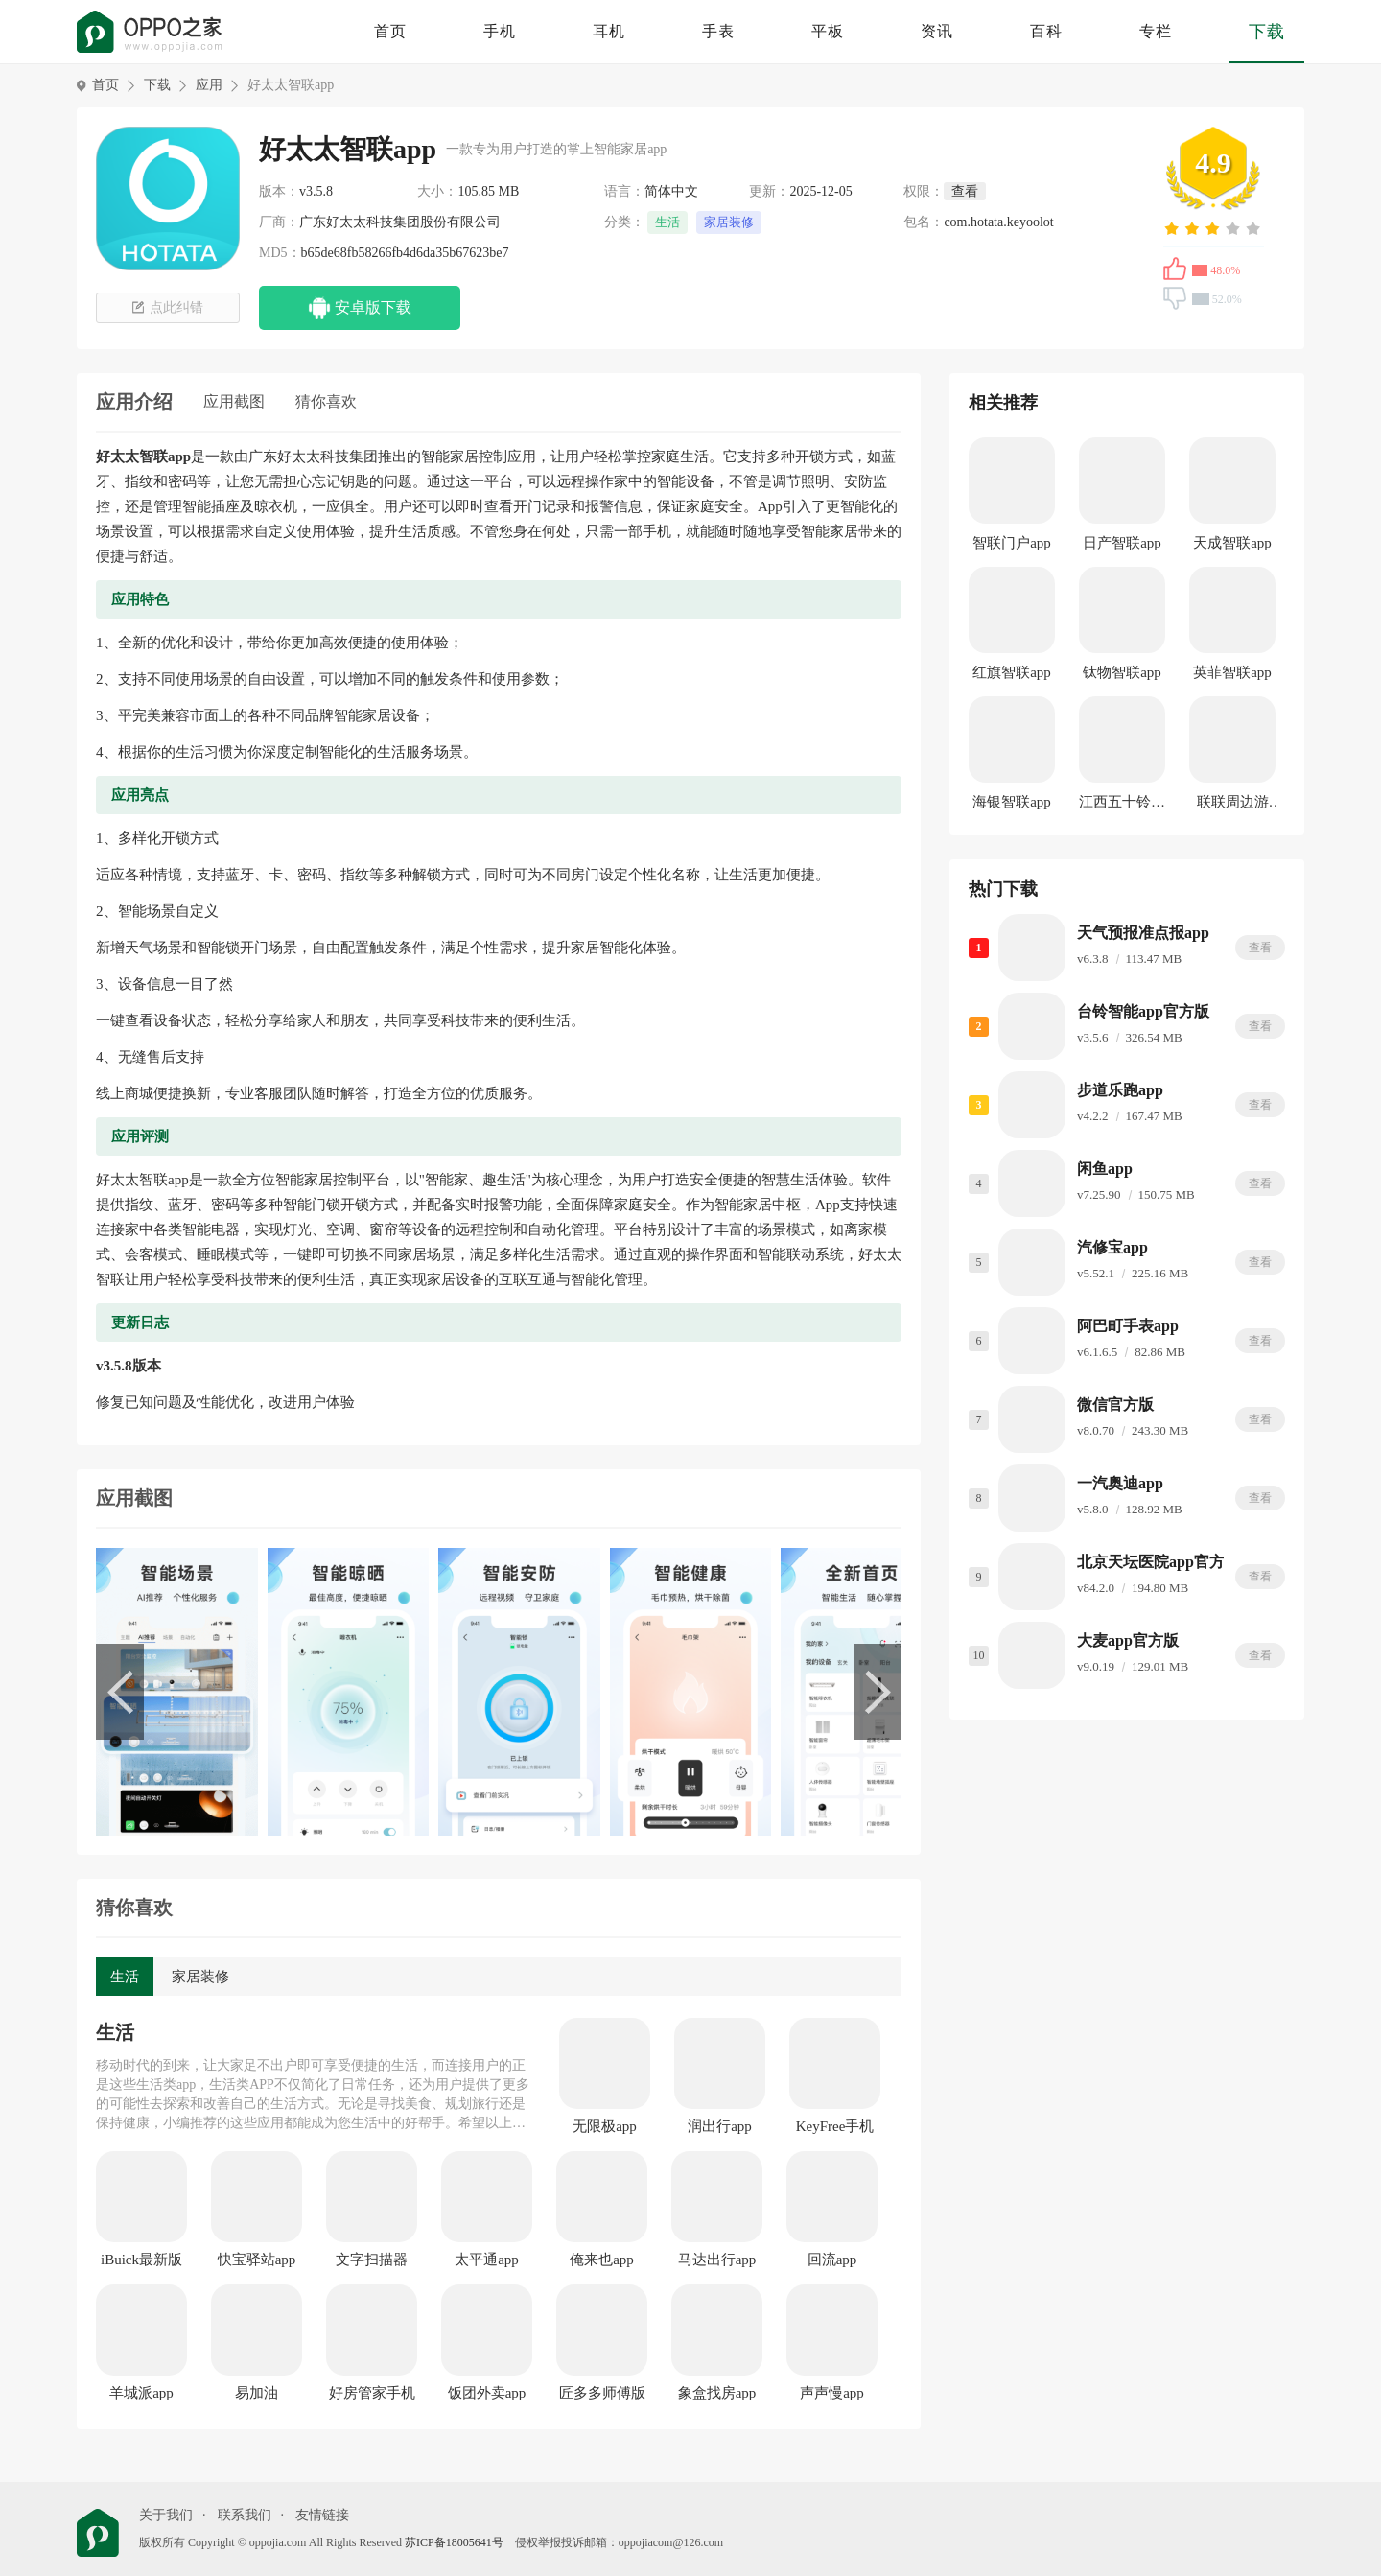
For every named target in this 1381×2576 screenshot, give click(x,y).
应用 (209, 85)
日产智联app (1122, 542)
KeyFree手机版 (835, 2127)
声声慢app (832, 2392)
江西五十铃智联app (1122, 805)
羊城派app (141, 2392)
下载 (1267, 31)
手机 (499, 31)
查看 (1260, 947)
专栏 (1155, 31)
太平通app (487, 2259)
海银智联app (1011, 801)
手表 (718, 31)
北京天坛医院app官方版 (1158, 1562)
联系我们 (244, 2515)
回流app (832, 2259)
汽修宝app (1112, 1247)
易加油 (256, 2392)
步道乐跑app (1120, 1090)
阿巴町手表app (1128, 1326)
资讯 (937, 31)
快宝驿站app (257, 2259)
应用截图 (234, 401)
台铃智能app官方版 (1143, 1011)
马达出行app (717, 2259)
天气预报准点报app (1143, 933)
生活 (667, 222)
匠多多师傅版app (602, 2393)
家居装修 (729, 222)
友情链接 (322, 2515)
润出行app (720, 2126)
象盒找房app (717, 2392)
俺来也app (602, 2259)
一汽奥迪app (1120, 1483)
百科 (1046, 31)
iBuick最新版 (141, 2259)
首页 (390, 31)
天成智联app (1232, 542)
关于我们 (166, 2515)
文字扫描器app (372, 2260)
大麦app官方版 (1128, 1640)
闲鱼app (1105, 1168)
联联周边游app (1233, 805)
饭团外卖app (487, 2392)
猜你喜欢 (326, 401)
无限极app (605, 2126)
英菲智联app (1232, 672)
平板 (827, 31)
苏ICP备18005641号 (454, 2542)
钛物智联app (1122, 672)
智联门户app (1011, 542)
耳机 (609, 31)
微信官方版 (1115, 1404)
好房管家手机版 (372, 2393)
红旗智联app (1011, 672)
